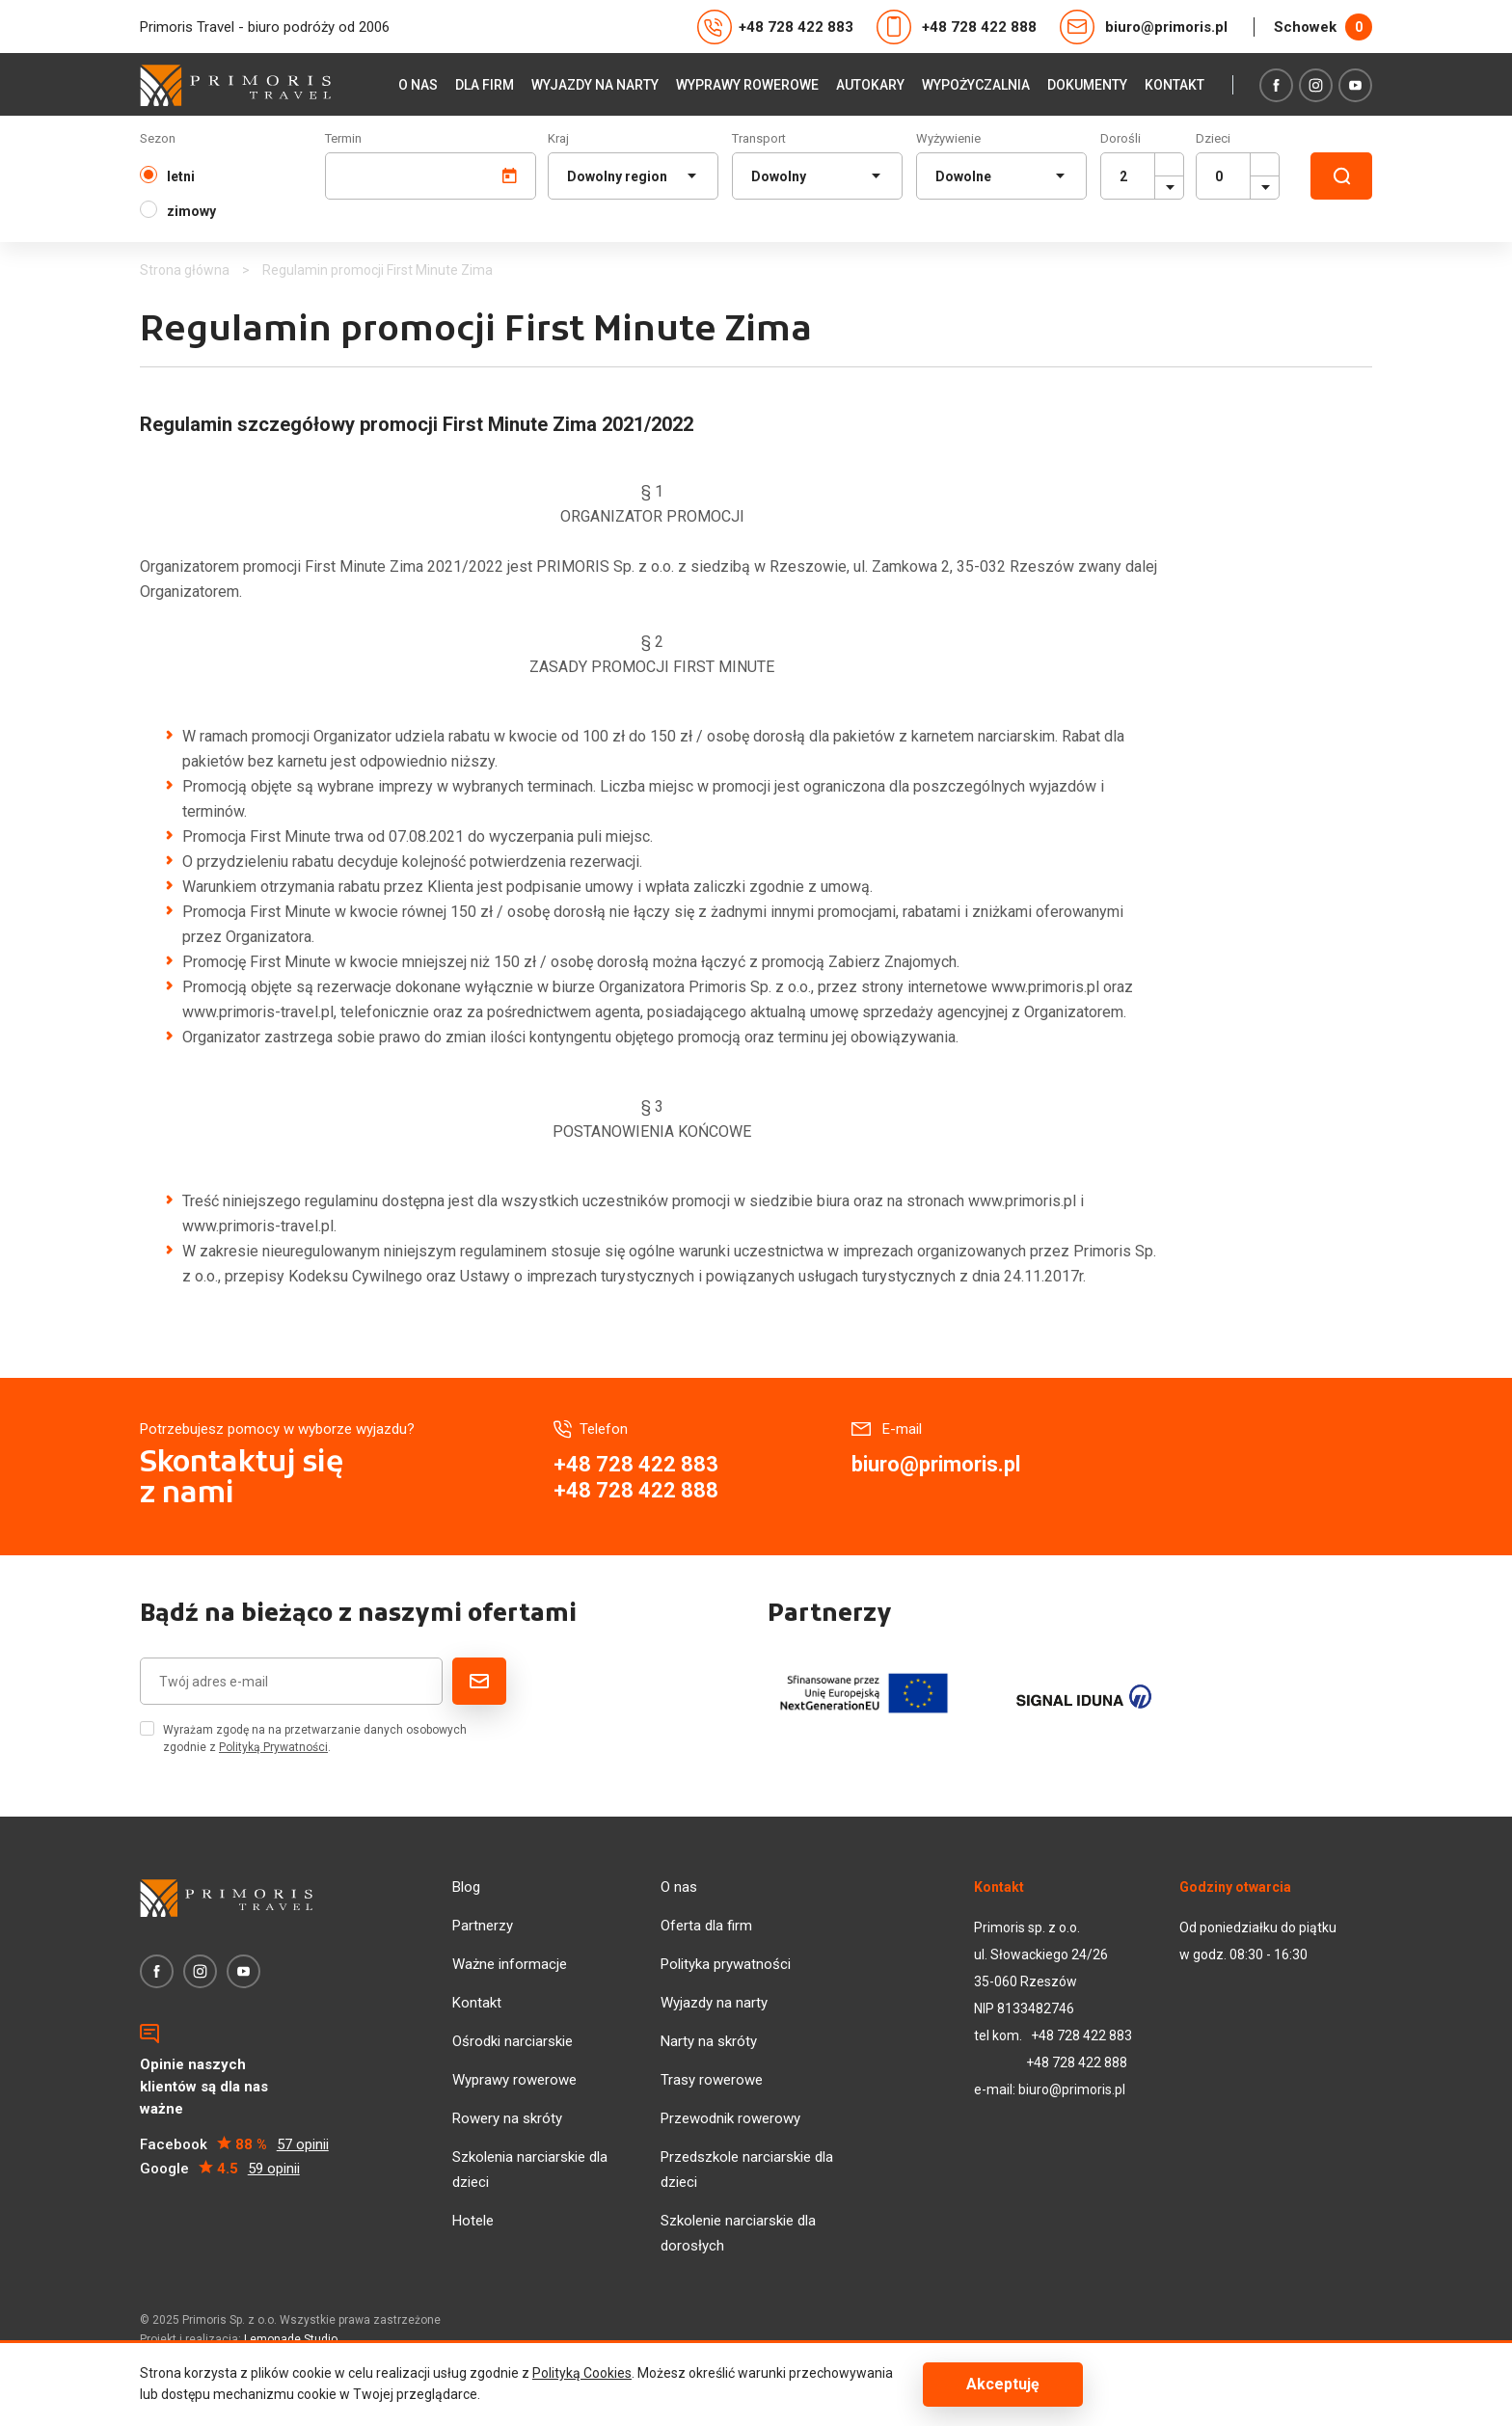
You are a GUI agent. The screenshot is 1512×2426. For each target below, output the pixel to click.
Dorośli (1120, 138)
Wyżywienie (948, 138)
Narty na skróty (709, 2041)
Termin (343, 138)
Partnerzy (482, 1925)
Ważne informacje (509, 1964)
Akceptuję (1003, 2384)
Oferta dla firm (706, 1925)
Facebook (234, 2145)
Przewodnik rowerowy (730, 2118)
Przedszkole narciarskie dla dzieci (747, 2169)
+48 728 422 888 (957, 27)
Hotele (473, 2220)
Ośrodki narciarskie (512, 2041)
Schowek (1323, 26)
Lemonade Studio (291, 2339)
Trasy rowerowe (712, 2080)
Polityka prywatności (726, 1964)
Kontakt (1174, 85)
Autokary (870, 85)
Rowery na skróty (507, 2118)
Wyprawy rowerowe (747, 85)
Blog (466, 1887)
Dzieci (1213, 138)
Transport (759, 138)
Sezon (158, 138)
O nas (418, 85)
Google (220, 2169)
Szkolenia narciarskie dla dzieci (530, 2169)
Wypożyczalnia (976, 85)
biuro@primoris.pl (1144, 27)
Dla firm (484, 85)
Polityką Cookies (582, 2373)
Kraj (558, 138)
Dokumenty (1087, 85)
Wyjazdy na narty (595, 85)
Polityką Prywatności (273, 1747)
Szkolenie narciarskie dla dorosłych (738, 2233)
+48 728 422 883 (775, 27)
